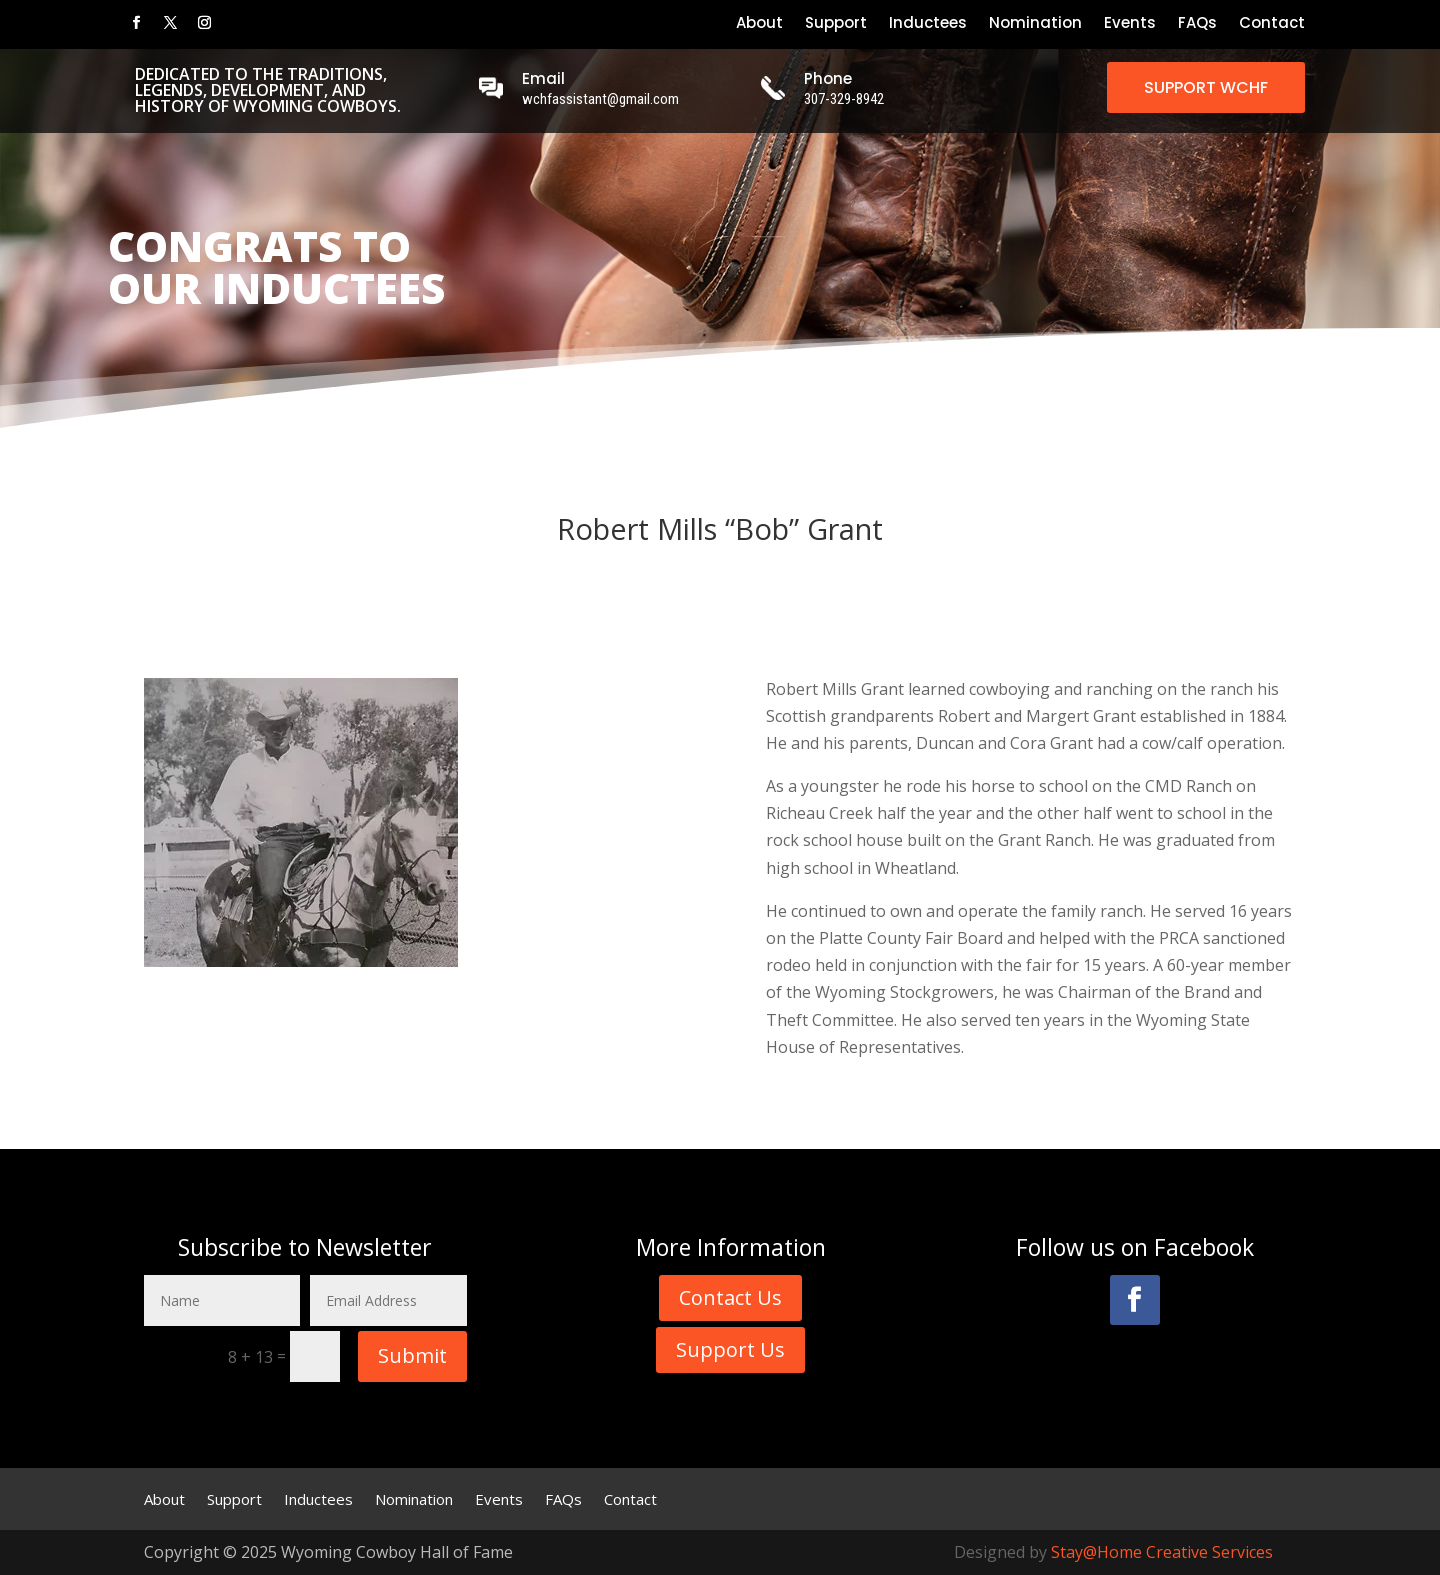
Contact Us (730, 1297)
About (759, 24)
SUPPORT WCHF (1206, 87)
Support (836, 24)
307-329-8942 (844, 99)
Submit (412, 1355)
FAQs (1197, 24)
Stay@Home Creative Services (1162, 1552)
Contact (1272, 24)
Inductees (928, 24)
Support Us (730, 1349)
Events (1130, 24)
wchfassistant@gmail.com (600, 99)
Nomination (1035, 24)
